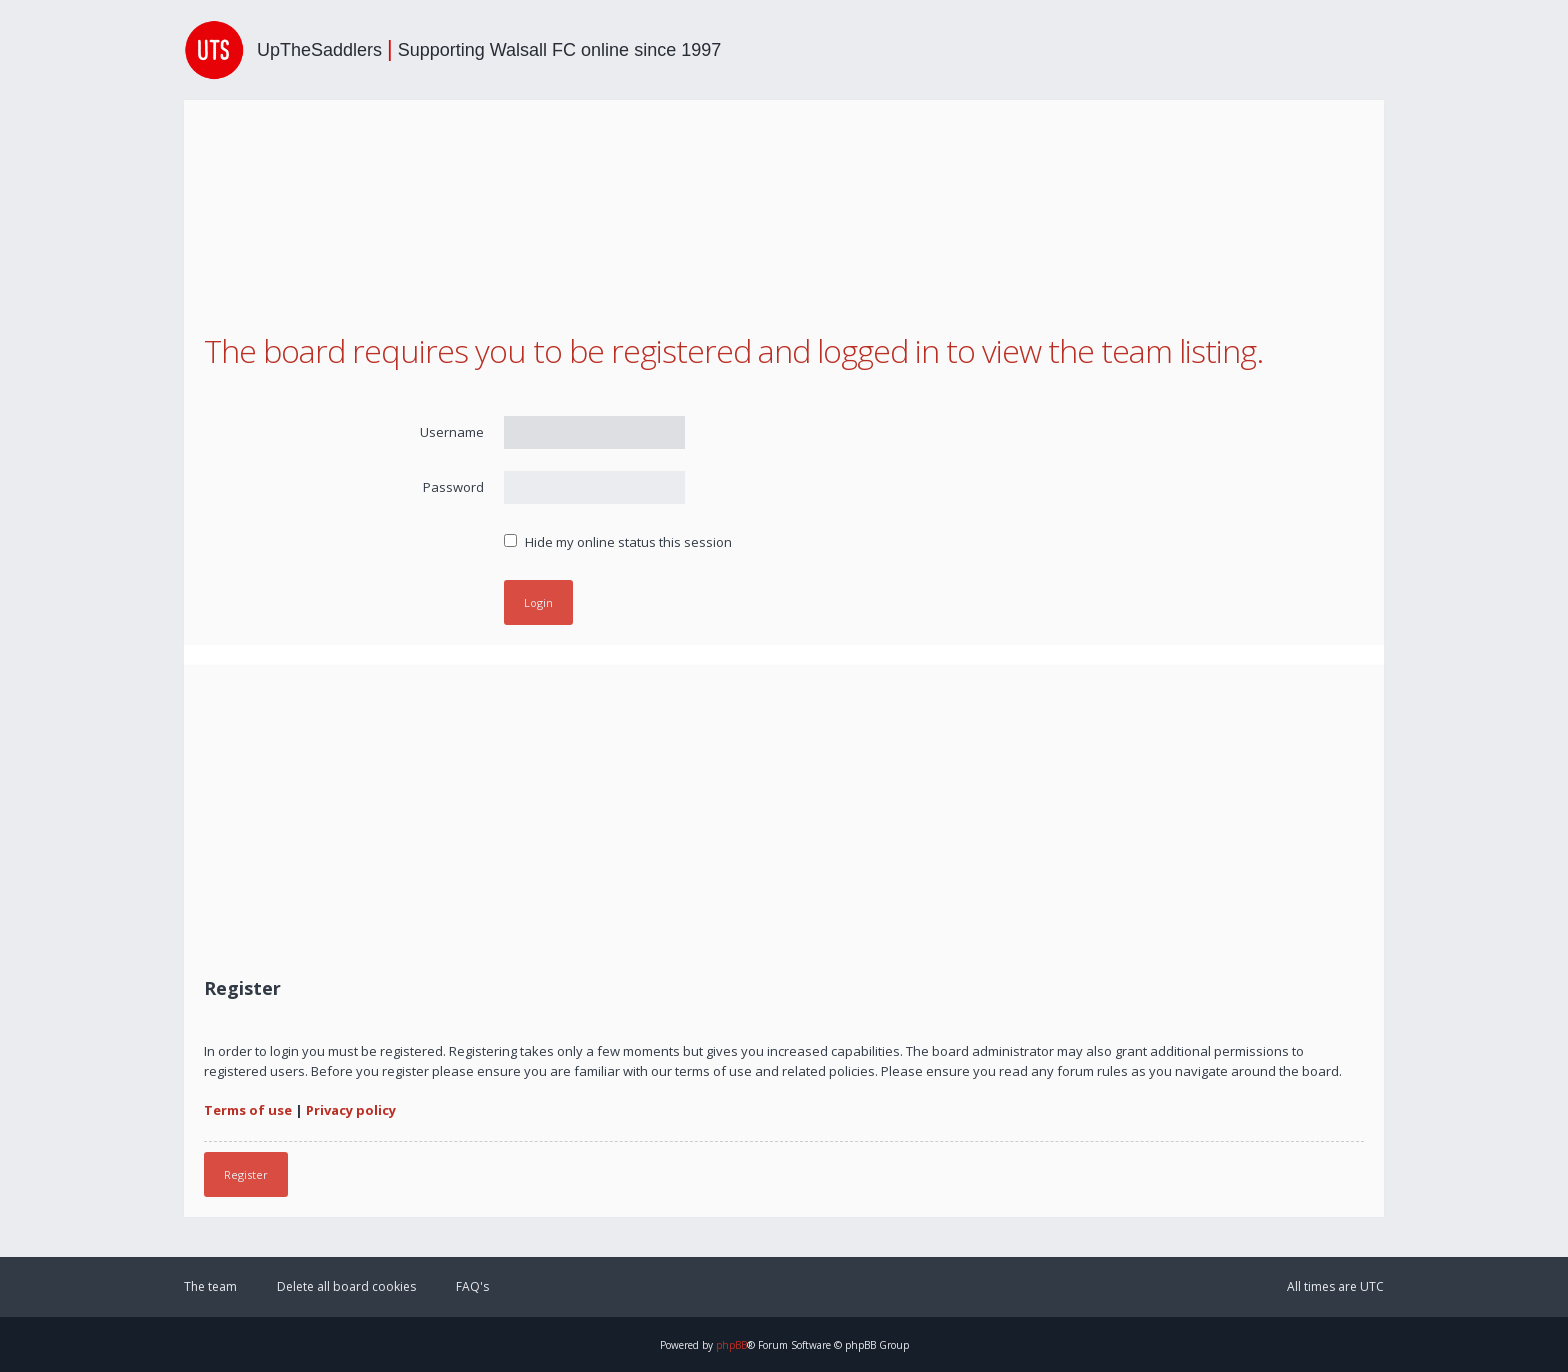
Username (452, 432)
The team (210, 1286)
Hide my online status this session (618, 542)
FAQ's (472, 1286)
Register (246, 1174)
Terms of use (248, 1110)
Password (453, 487)
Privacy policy (351, 1110)
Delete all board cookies (346, 1286)
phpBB (731, 1345)
